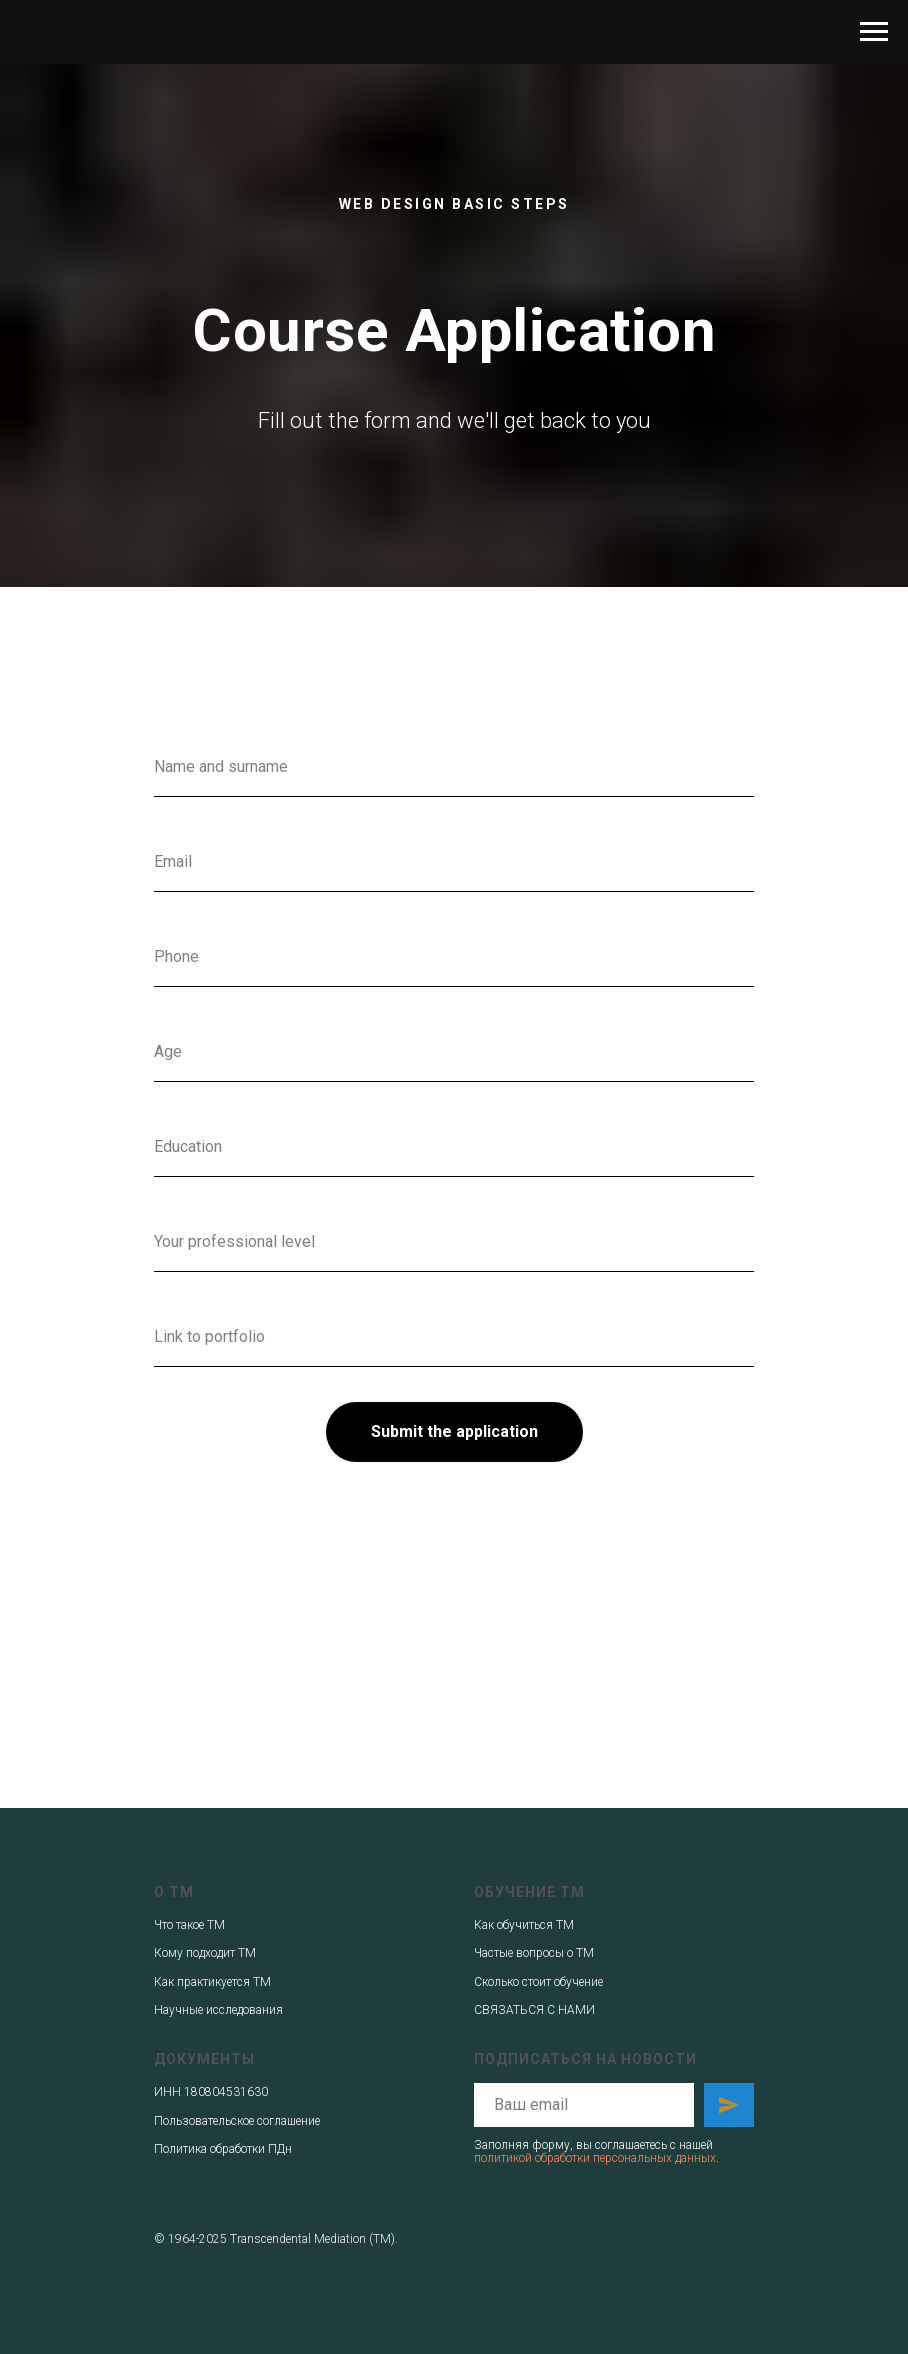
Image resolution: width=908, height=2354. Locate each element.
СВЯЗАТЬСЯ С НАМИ (534, 2010)
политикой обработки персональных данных (595, 2158)
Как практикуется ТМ (212, 1982)
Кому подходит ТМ (205, 1953)
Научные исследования (218, 2010)
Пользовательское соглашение (237, 2121)
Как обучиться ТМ (524, 1925)
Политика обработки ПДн (223, 2149)
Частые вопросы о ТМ (534, 1953)
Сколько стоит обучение (538, 1982)
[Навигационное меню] (874, 32)
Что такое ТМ (189, 1925)
